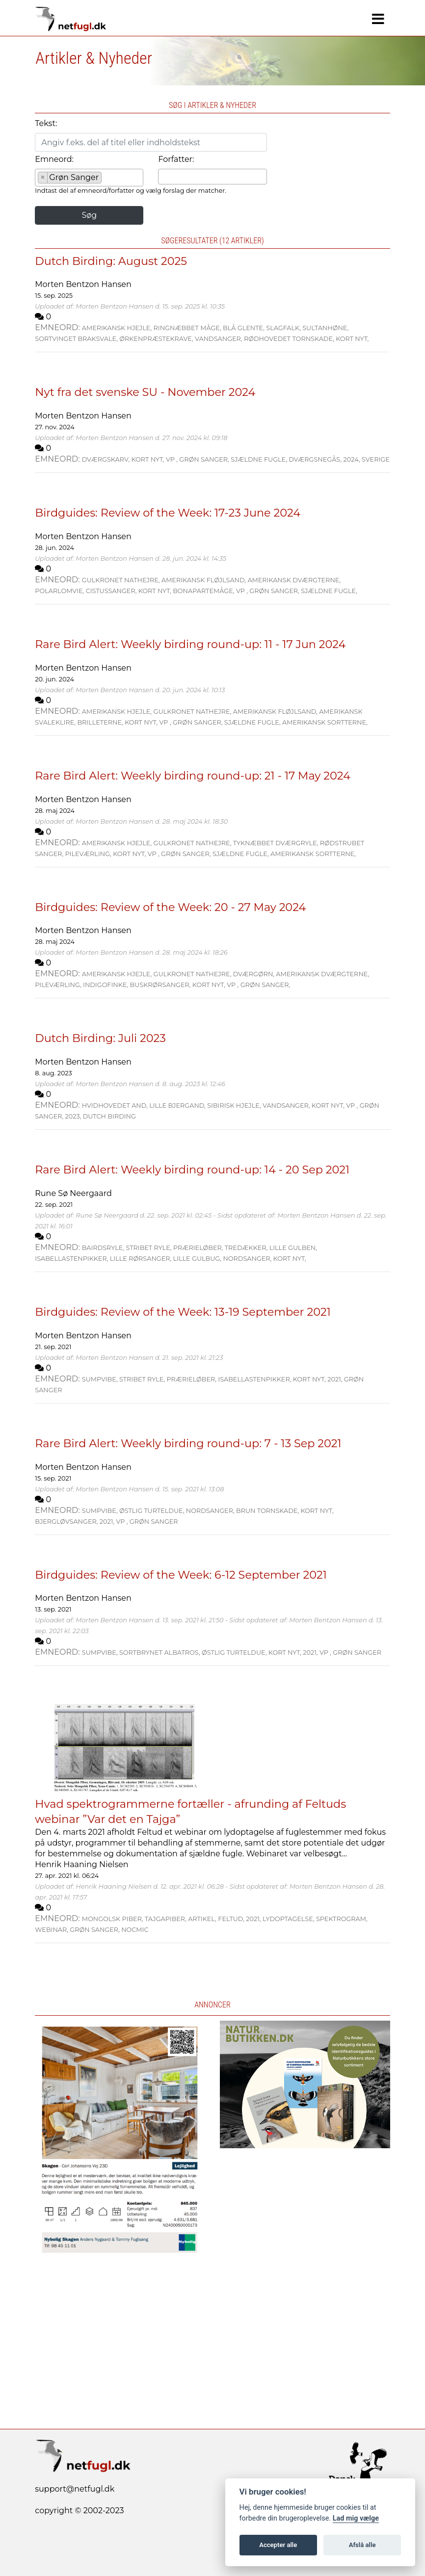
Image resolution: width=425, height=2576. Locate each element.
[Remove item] (43, 177)
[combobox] (89, 177)
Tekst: (46, 123)
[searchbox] (107, 179)
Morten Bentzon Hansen (83, 284)
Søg (89, 215)
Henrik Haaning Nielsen (81, 1864)
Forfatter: (176, 159)
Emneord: (54, 159)
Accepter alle (278, 2545)
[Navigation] (378, 19)
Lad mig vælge (356, 2518)
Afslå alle (362, 2545)
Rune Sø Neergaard (73, 1193)
